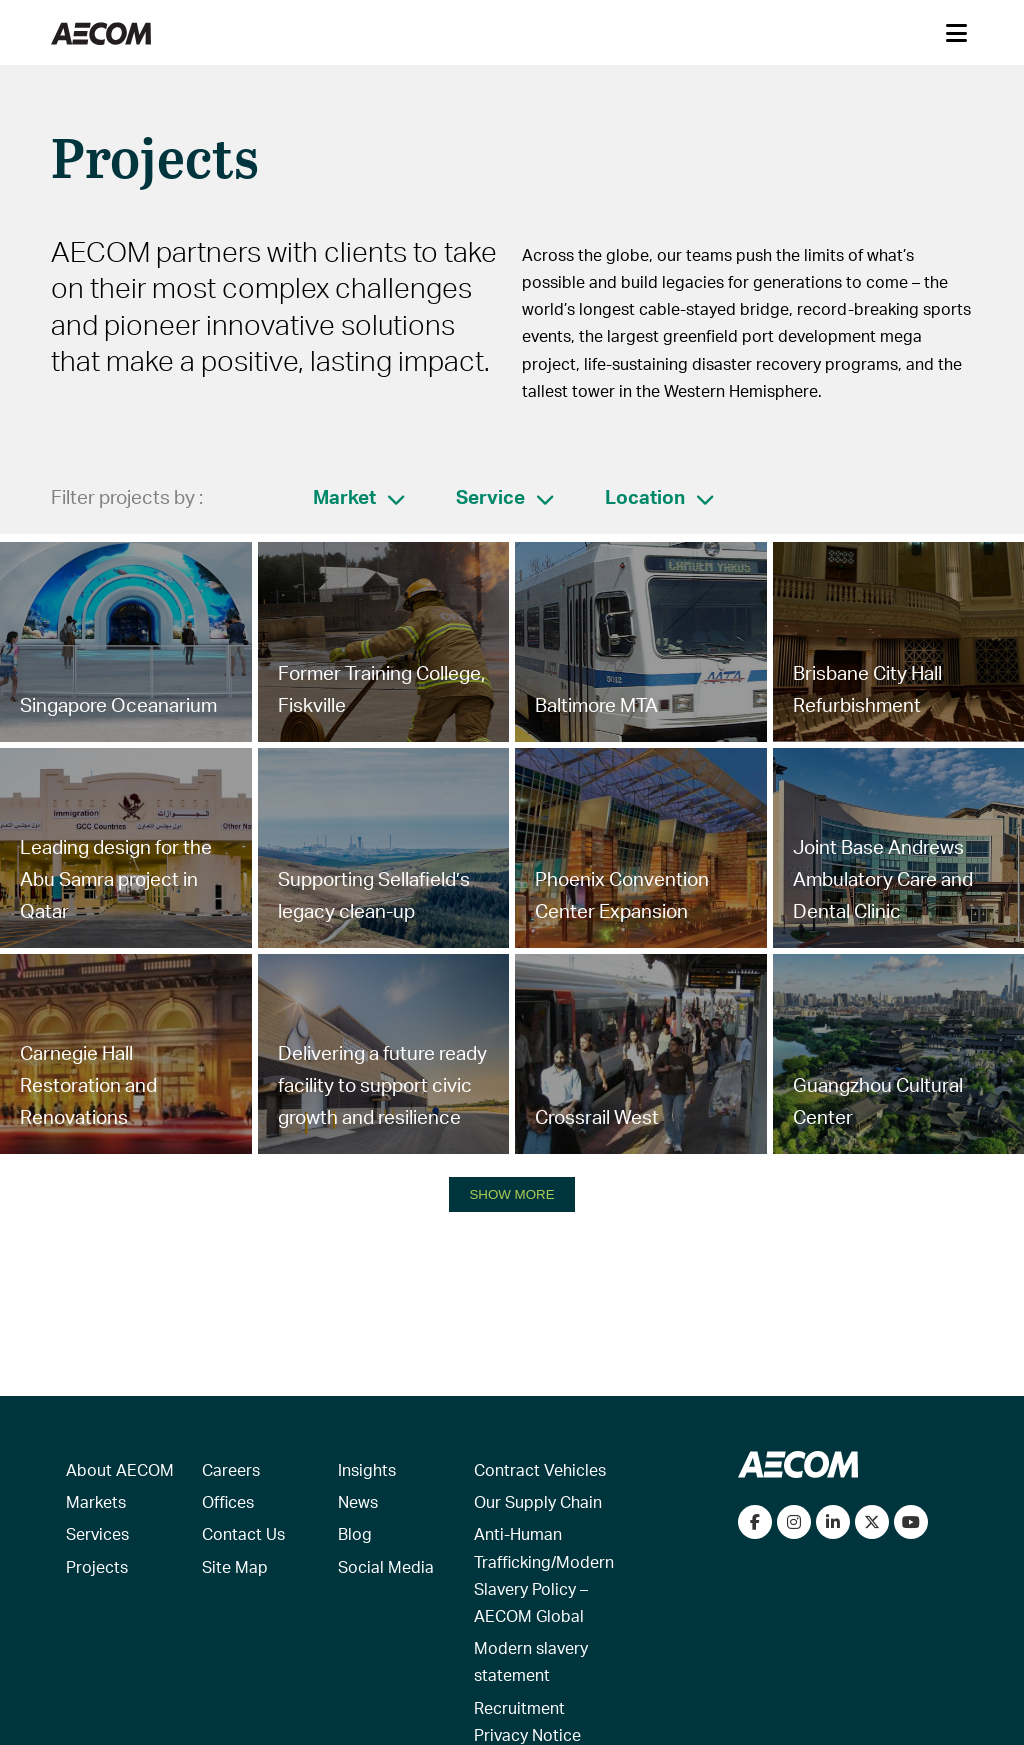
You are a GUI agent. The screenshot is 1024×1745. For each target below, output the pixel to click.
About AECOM (120, 1469)
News (358, 1501)
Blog (355, 1533)
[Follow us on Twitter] (872, 1522)
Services (97, 1533)
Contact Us (243, 1533)
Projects (97, 1566)
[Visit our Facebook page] (755, 1522)
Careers (231, 1469)
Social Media (386, 1566)
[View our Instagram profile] (794, 1522)
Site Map (235, 1566)
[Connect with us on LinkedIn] (833, 1522)
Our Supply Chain (538, 1501)
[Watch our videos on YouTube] (911, 1522)
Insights (367, 1469)
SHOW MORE (511, 1194)
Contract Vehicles (540, 1469)
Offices (228, 1501)
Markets (96, 1501)
